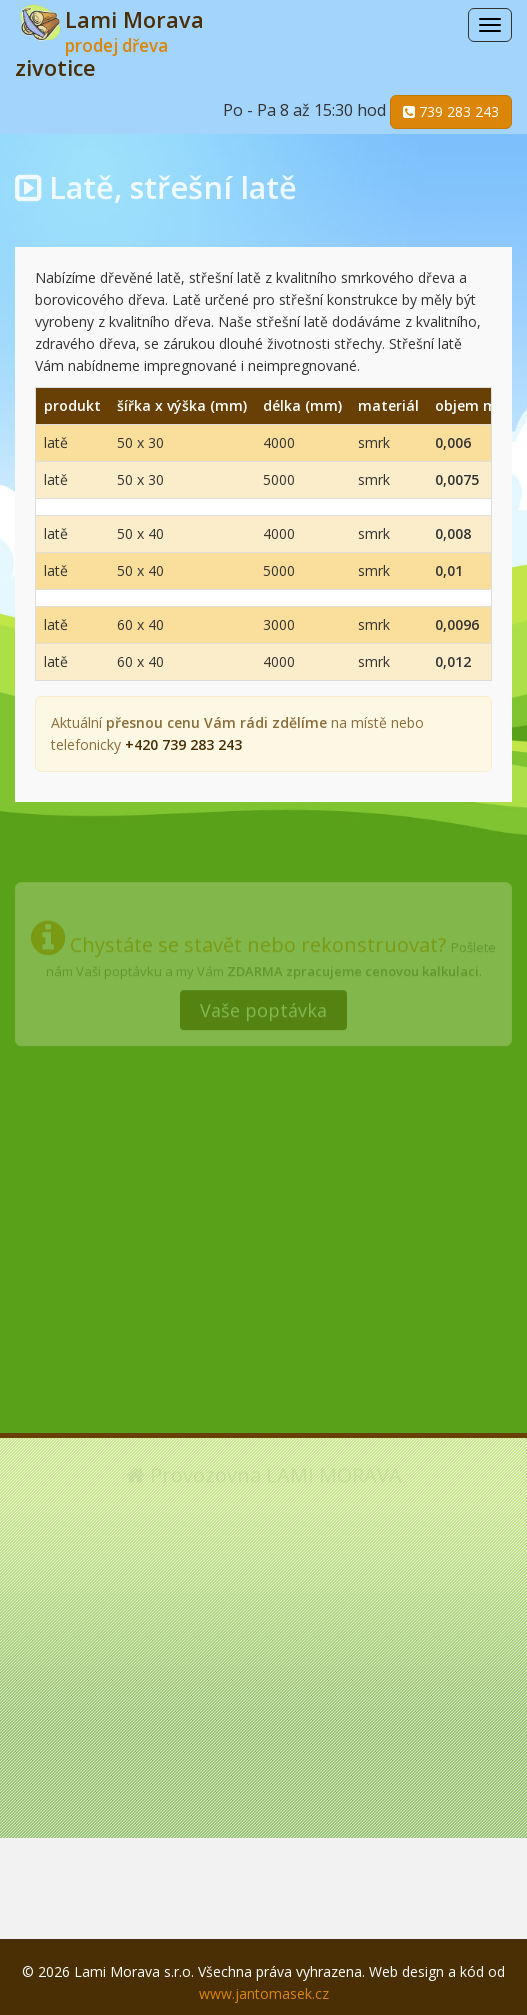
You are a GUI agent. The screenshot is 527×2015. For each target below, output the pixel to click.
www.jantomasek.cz (264, 1993)
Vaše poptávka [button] (263, 1007)
